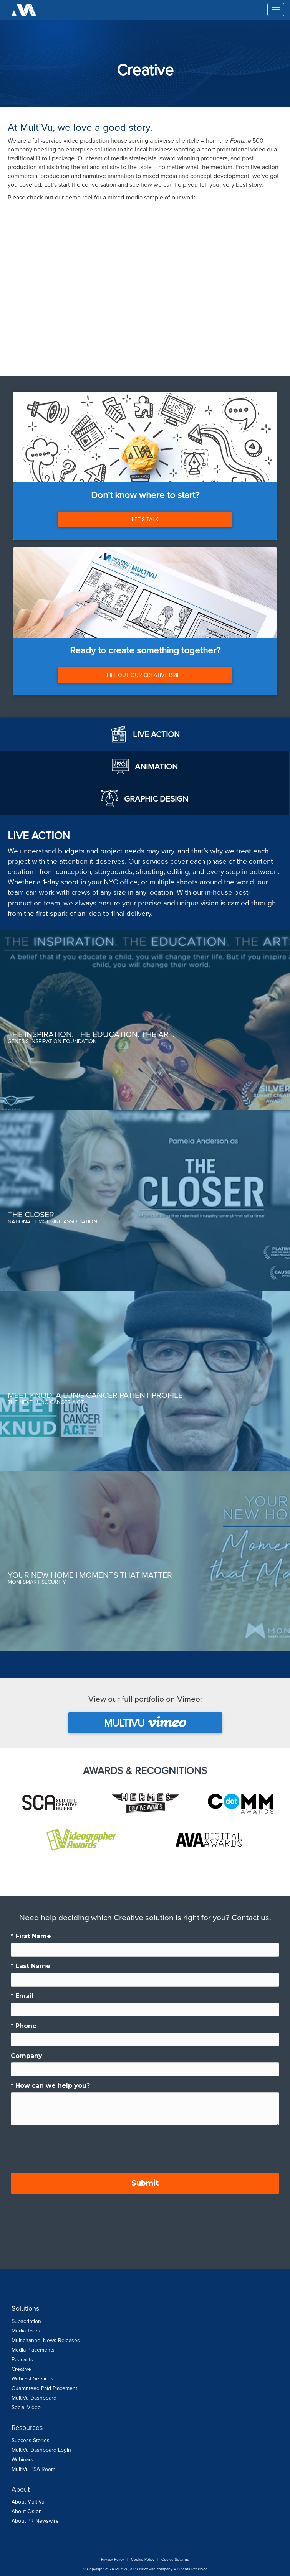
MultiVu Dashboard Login (41, 2450)
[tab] (144, 734)
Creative (21, 2369)
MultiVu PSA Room (33, 2469)
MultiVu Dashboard (34, 2398)
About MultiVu (28, 2502)
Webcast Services (32, 2379)
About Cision (27, 2511)
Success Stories (31, 2440)
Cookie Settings (175, 2559)
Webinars (22, 2460)
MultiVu (145, 1723)
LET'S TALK (145, 519)
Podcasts (22, 2359)
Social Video (26, 2407)
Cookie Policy (142, 2559)
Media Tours (26, 2331)
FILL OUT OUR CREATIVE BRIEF (145, 675)
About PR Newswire (35, 2521)
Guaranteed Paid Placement (44, 2388)
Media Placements (33, 2350)
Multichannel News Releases (46, 2340)
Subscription (26, 2321)
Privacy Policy (112, 2559)
